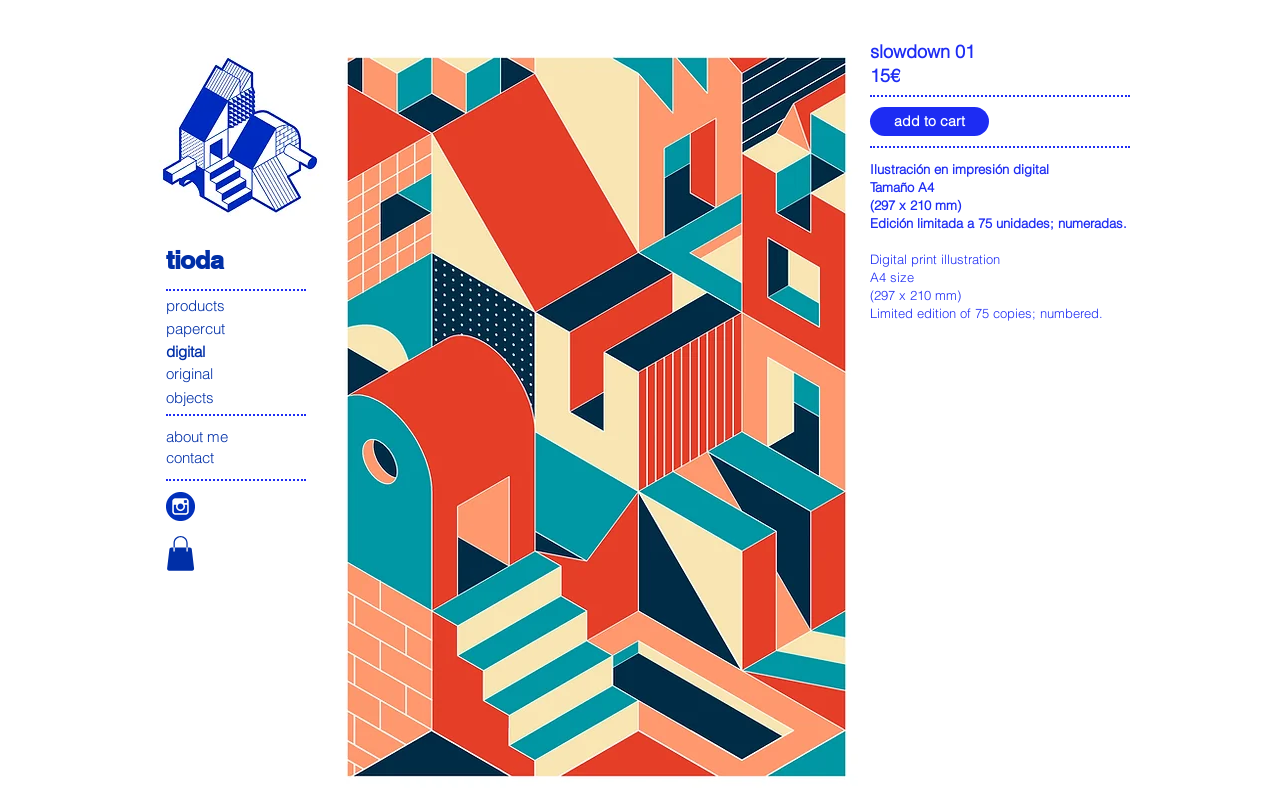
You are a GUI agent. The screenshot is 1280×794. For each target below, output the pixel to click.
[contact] (237, 457)
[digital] (237, 351)
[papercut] (237, 328)
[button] (180, 553)
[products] (237, 305)
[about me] (237, 436)
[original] (237, 373)
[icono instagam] (180, 506)
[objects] (237, 397)
